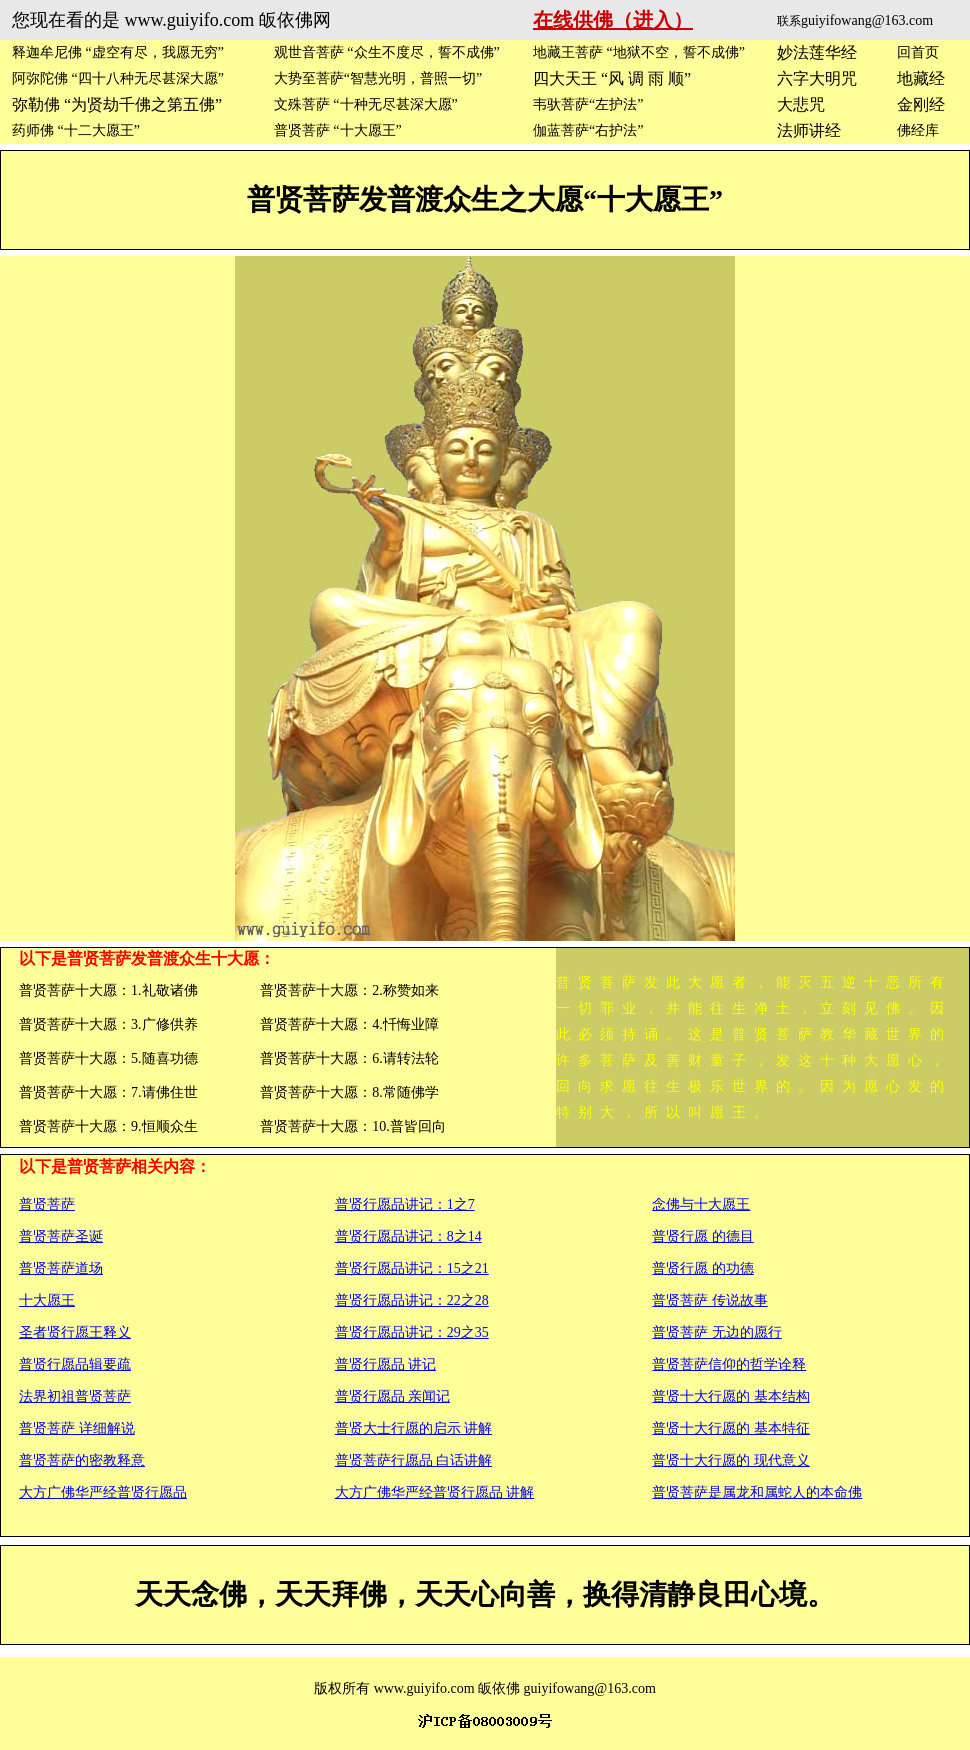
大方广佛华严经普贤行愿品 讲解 (435, 1492)
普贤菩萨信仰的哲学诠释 (729, 1364)
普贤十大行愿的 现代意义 (731, 1460)
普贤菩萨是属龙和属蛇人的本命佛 (757, 1492)
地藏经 (921, 78)
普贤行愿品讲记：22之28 (412, 1300)
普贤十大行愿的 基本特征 (731, 1428)
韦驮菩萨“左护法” (588, 104)
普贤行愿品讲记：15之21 (412, 1268)
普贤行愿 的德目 (703, 1236)
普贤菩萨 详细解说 (77, 1428)
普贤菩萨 (47, 1204)
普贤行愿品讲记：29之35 (412, 1332)
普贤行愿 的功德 (703, 1268)
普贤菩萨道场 (61, 1268)
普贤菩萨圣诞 (61, 1236)
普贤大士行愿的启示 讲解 (414, 1428)
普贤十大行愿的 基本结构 (731, 1396)
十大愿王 (47, 1300)
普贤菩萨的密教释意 (82, 1460)
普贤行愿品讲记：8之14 (408, 1236)
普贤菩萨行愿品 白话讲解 (414, 1460)
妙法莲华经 (817, 52)
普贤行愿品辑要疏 (75, 1364)
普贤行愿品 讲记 (386, 1364)
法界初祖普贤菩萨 (75, 1396)
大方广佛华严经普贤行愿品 (103, 1492)
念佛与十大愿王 (701, 1204)
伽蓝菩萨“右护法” (588, 130)
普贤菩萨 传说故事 (710, 1300)
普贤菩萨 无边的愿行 (717, 1332)
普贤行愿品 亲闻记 (393, 1396)
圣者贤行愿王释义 (75, 1332)
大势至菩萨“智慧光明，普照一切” (378, 78)
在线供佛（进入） (613, 20)
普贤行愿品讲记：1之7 (405, 1204)
